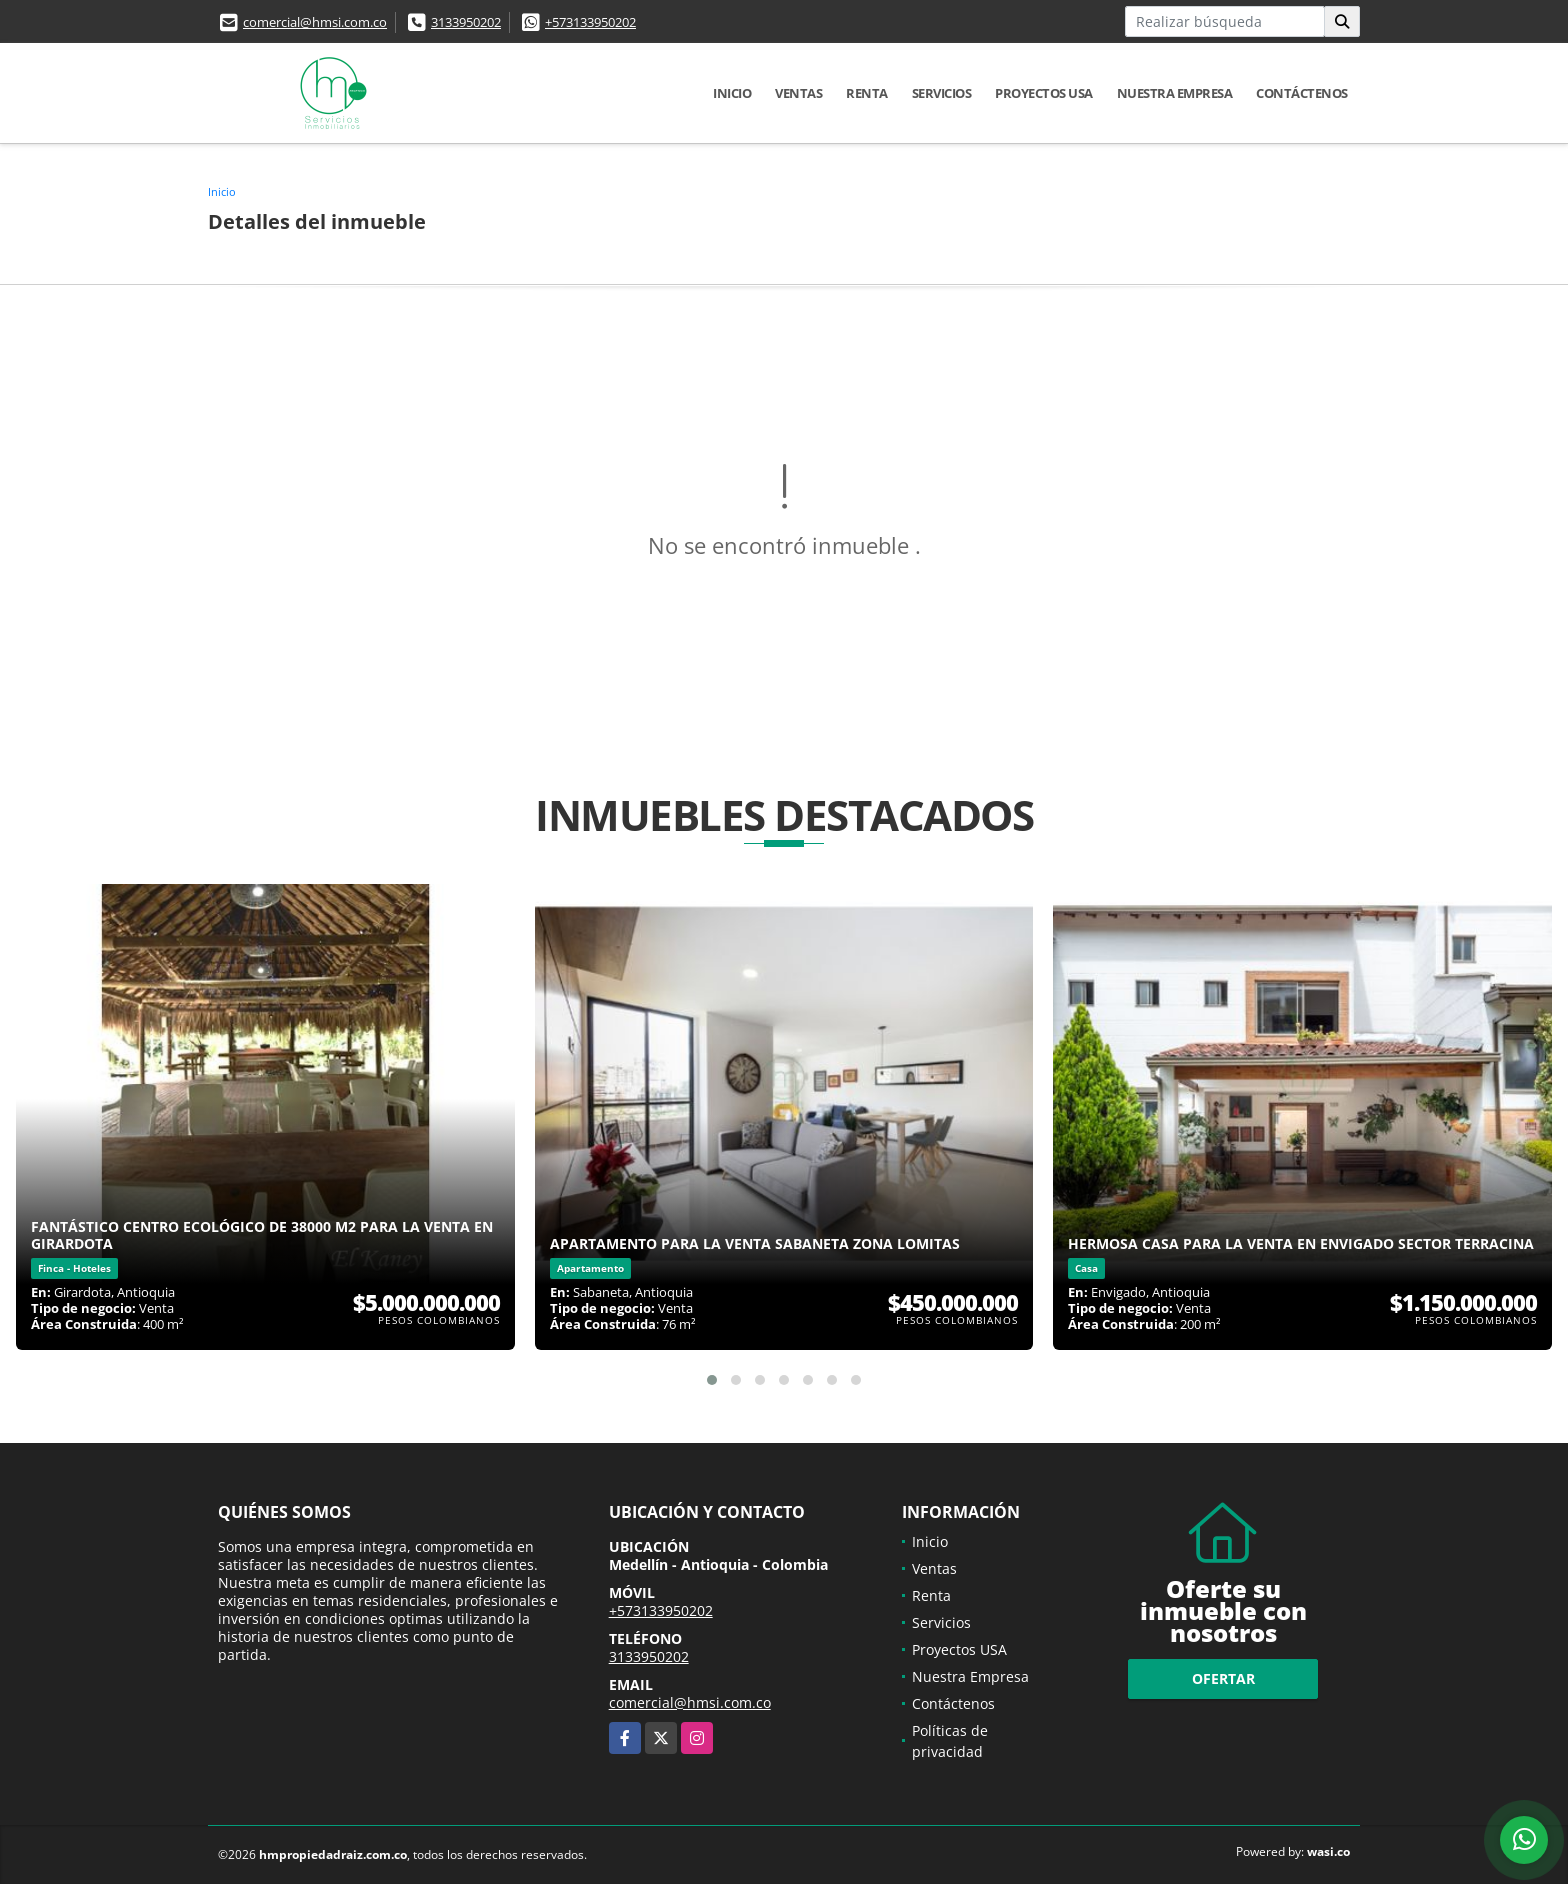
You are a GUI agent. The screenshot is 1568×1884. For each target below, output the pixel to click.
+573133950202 (590, 22)
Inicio (732, 93)
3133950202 (466, 22)
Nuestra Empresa (1175, 93)
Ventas (798, 93)
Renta (867, 93)
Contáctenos (1302, 93)
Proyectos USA (1044, 93)
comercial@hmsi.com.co (315, 22)
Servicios (942, 93)
